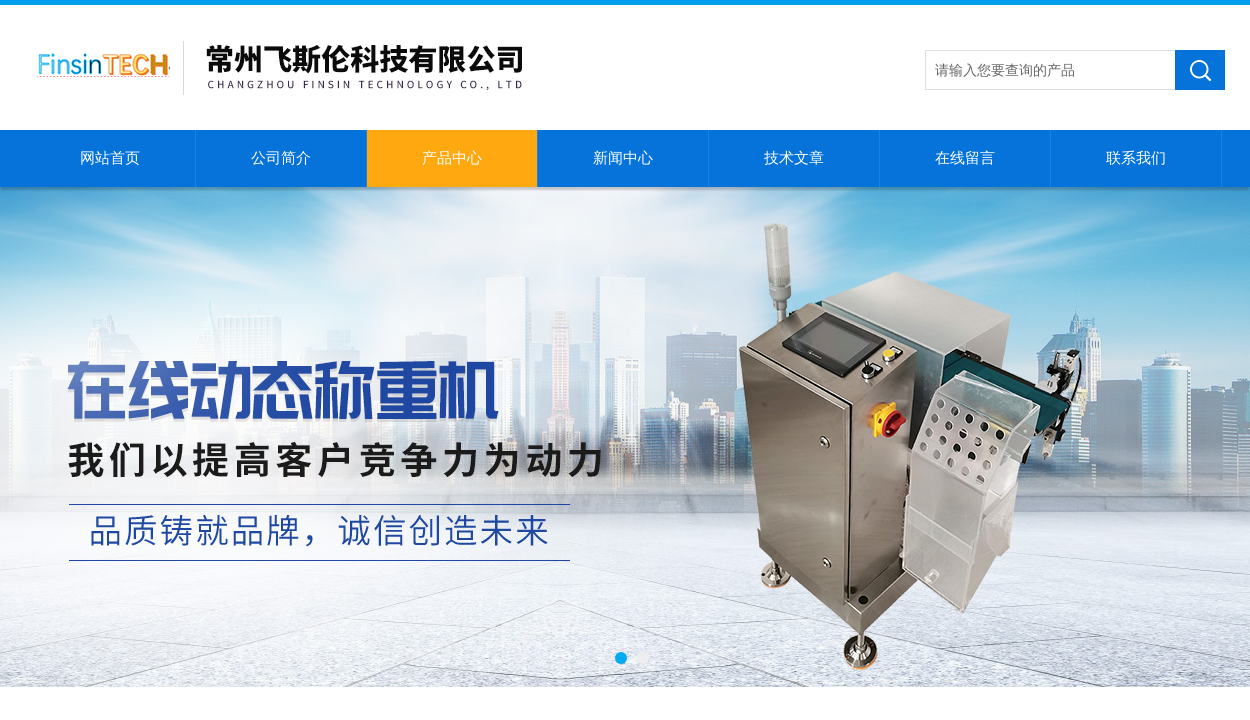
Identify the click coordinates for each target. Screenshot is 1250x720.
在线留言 (965, 158)
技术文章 (794, 158)
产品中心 (452, 158)
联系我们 (1136, 158)
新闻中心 (623, 158)
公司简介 (281, 158)
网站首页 (110, 158)
